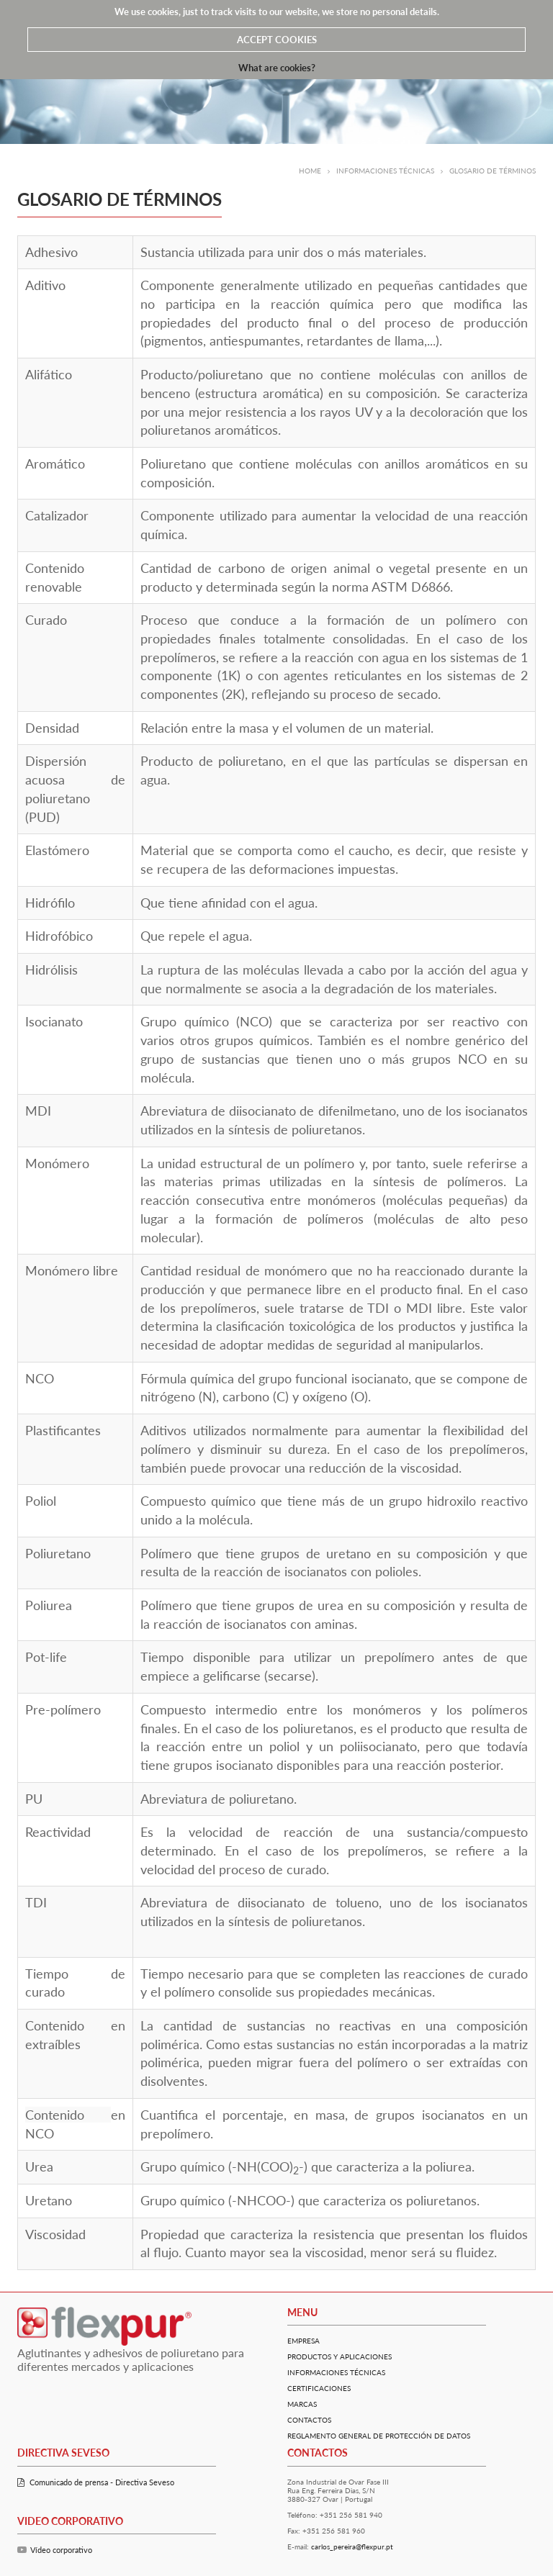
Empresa (303, 2340)
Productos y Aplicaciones (339, 2356)
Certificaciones (319, 2388)
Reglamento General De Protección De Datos (378, 2435)
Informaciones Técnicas (336, 2372)
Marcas (302, 2404)
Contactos (309, 2419)
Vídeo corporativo (54, 2549)
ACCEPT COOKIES (277, 39)
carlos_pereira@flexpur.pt (352, 2546)
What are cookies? (276, 67)
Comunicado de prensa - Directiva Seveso (95, 2482)
